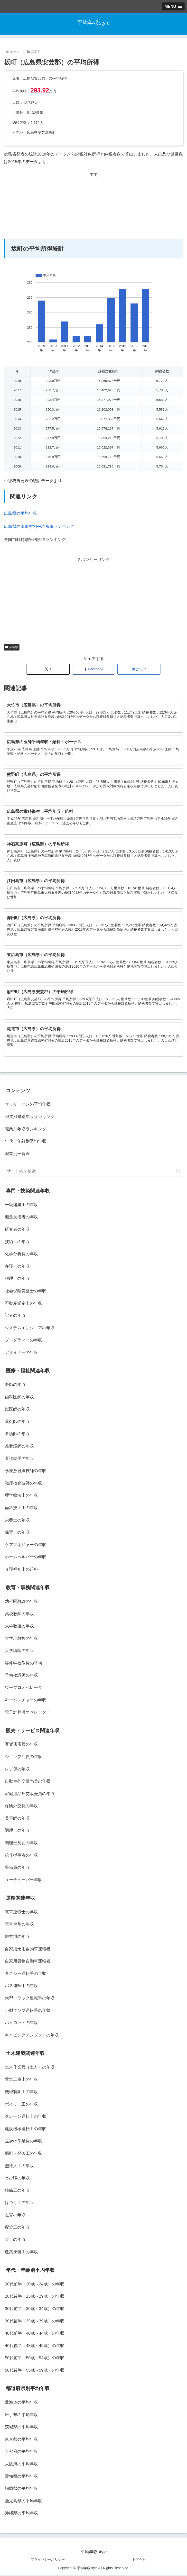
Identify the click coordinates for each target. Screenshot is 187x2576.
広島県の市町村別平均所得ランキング (39, 526)
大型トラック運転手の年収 (30, 1999)
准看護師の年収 (19, 1447)
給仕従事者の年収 (21, 1856)
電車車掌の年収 (19, 1925)
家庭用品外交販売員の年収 (30, 1794)
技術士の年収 (17, 1242)
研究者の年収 (17, 1230)
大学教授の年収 (19, 1627)
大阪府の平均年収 (21, 2465)
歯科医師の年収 (19, 1397)
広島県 (11, 647)
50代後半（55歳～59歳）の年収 (34, 2371)
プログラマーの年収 (23, 1341)
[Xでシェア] (48, 669)
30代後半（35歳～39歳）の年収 (34, 2321)
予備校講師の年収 (21, 1676)
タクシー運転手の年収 (25, 1974)
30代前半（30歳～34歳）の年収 (34, 2309)
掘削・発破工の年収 (23, 2154)
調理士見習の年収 (21, 1844)
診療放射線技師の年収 (25, 1471)
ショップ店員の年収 (23, 1757)
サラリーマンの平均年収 (27, 1105)
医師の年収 (15, 1385)
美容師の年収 (17, 1819)
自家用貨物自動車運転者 (27, 1962)
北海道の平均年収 (21, 2403)
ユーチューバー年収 (23, 1881)
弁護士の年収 (17, 1267)
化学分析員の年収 (21, 1255)
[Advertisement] (93, 209)
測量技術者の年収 (21, 1218)
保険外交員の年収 (21, 1807)
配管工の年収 (17, 2228)
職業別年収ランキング (25, 1130)
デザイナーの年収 (21, 1353)
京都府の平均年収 (21, 2452)
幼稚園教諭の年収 (21, 1602)
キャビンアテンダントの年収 (32, 2036)
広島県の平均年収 (20, 513)
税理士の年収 (17, 1279)
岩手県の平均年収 (21, 2415)
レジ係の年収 (17, 1770)
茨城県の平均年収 (21, 2428)
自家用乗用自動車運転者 (27, 1949)
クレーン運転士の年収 (25, 2117)
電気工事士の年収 (21, 2080)
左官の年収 (15, 2216)
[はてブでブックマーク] (138, 669)
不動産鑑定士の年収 (23, 1304)
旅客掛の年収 (17, 1937)
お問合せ (139, 2560)
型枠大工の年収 (19, 2166)
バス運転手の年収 (21, 1986)
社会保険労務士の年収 (25, 1292)
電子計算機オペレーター (27, 1713)
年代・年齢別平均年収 (25, 1142)
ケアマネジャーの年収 (25, 1545)
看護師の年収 (17, 1434)
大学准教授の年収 (21, 1639)
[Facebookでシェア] (93, 669)
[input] (93, 1172)
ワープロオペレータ (23, 1688)
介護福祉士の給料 (21, 1570)
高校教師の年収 (19, 1614)
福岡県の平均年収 (21, 2489)
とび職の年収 (17, 2179)
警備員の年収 (17, 1868)
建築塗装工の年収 (21, 2253)
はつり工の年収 (19, 2203)
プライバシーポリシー (48, 2560)
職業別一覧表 (17, 1154)
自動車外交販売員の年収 (27, 1782)
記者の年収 (15, 1316)
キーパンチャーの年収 (25, 1700)
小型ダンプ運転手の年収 (27, 2011)
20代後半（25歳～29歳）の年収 (34, 2297)
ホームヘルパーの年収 (25, 1558)
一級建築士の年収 (21, 1205)
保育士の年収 (17, 1533)
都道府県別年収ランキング (30, 1117)
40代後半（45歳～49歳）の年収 (34, 2346)
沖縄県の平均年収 (21, 2514)
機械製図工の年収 (21, 2092)
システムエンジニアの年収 (30, 1328)
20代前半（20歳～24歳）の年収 (34, 2285)
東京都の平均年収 (21, 2440)
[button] (178, 1172)
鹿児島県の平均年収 (23, 2502)
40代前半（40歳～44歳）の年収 (34, 2334)
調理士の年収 (17, 1831)
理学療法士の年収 (21, 1496)
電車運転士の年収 (21, 1913)
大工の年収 (15, 2240)
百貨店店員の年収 (21, 1745)
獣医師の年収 (17, 1410)
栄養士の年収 (17, 1521)
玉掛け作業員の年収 (23, 2142)
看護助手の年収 (19, 1459)
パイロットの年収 (21, 2023)
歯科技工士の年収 (21, 1508)
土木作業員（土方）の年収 (30, 2068)
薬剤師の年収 (17, 1422)
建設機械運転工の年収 (25, 2129)
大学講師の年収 (19, 1651)
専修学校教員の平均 (23, 1664)
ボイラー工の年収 (21, 2105)
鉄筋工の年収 (17, 2191)
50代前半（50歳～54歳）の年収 (34, 2358)
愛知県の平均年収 (21, 2477)
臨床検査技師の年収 (23, 1484)
